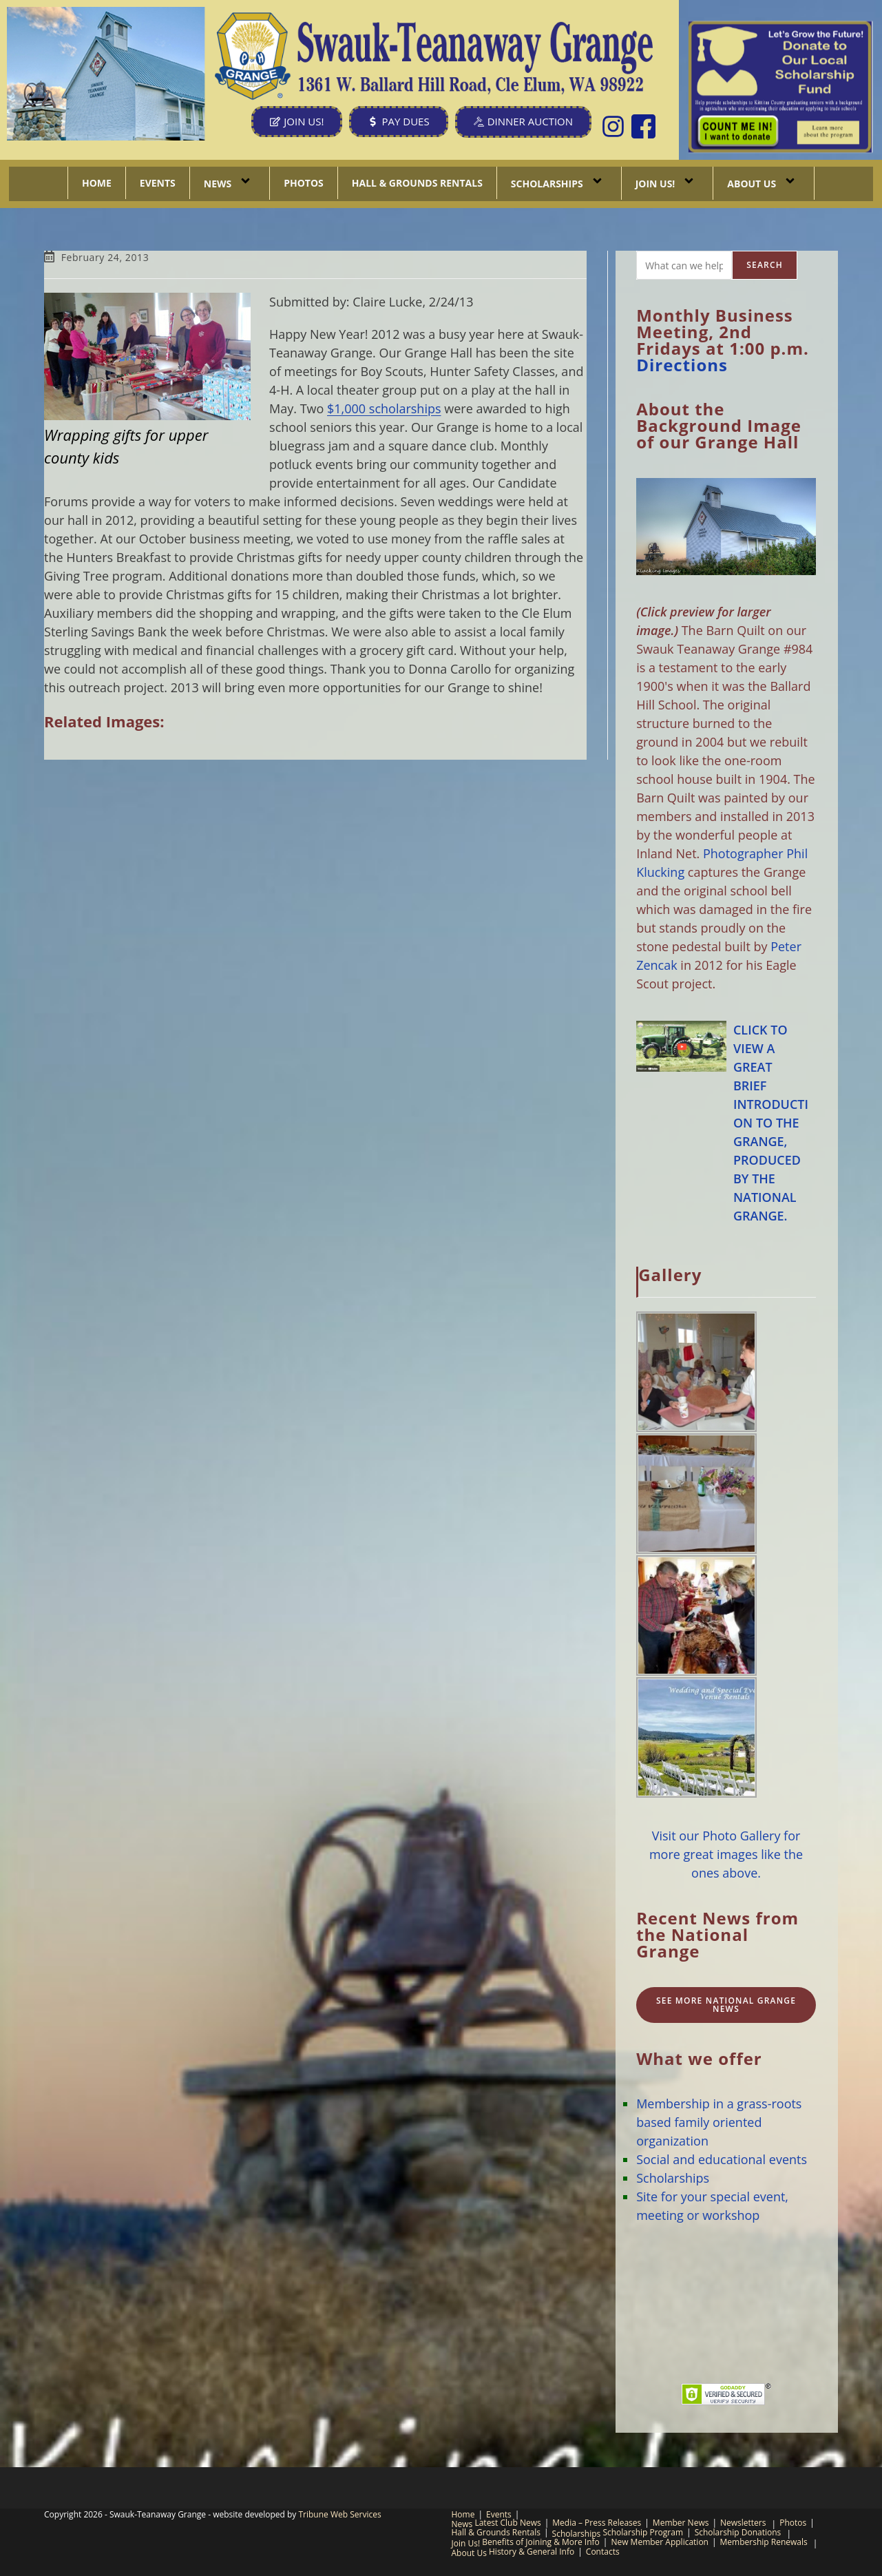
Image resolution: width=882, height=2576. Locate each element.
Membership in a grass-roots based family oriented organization (718, 2122)
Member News (681, 2522)
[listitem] (738, 131)
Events (158, 182)
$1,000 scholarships (384, 408)
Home (97, 182)
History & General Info (531, 2551)
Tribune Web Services (339, 2514)
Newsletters (743, 2522)
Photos (304, 182)
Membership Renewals (764, 2542)
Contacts (603, 2551)
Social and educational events (721, 2159)
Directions (682, 364)
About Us (763, 182)
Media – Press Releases (596, 2522)
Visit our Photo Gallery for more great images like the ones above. (726, 1854)
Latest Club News (507, 2522)
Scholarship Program (642, 2532)
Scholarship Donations (738, 2532)
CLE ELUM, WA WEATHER (726, 2304)
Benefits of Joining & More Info (541, 2542)
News (229, 182)
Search (764, 265)
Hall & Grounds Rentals (417, 182)
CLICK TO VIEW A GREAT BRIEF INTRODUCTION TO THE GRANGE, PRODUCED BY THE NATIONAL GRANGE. (770, 1122)
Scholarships (559, 182)
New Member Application (659, 2542)
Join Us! (668, 182)
